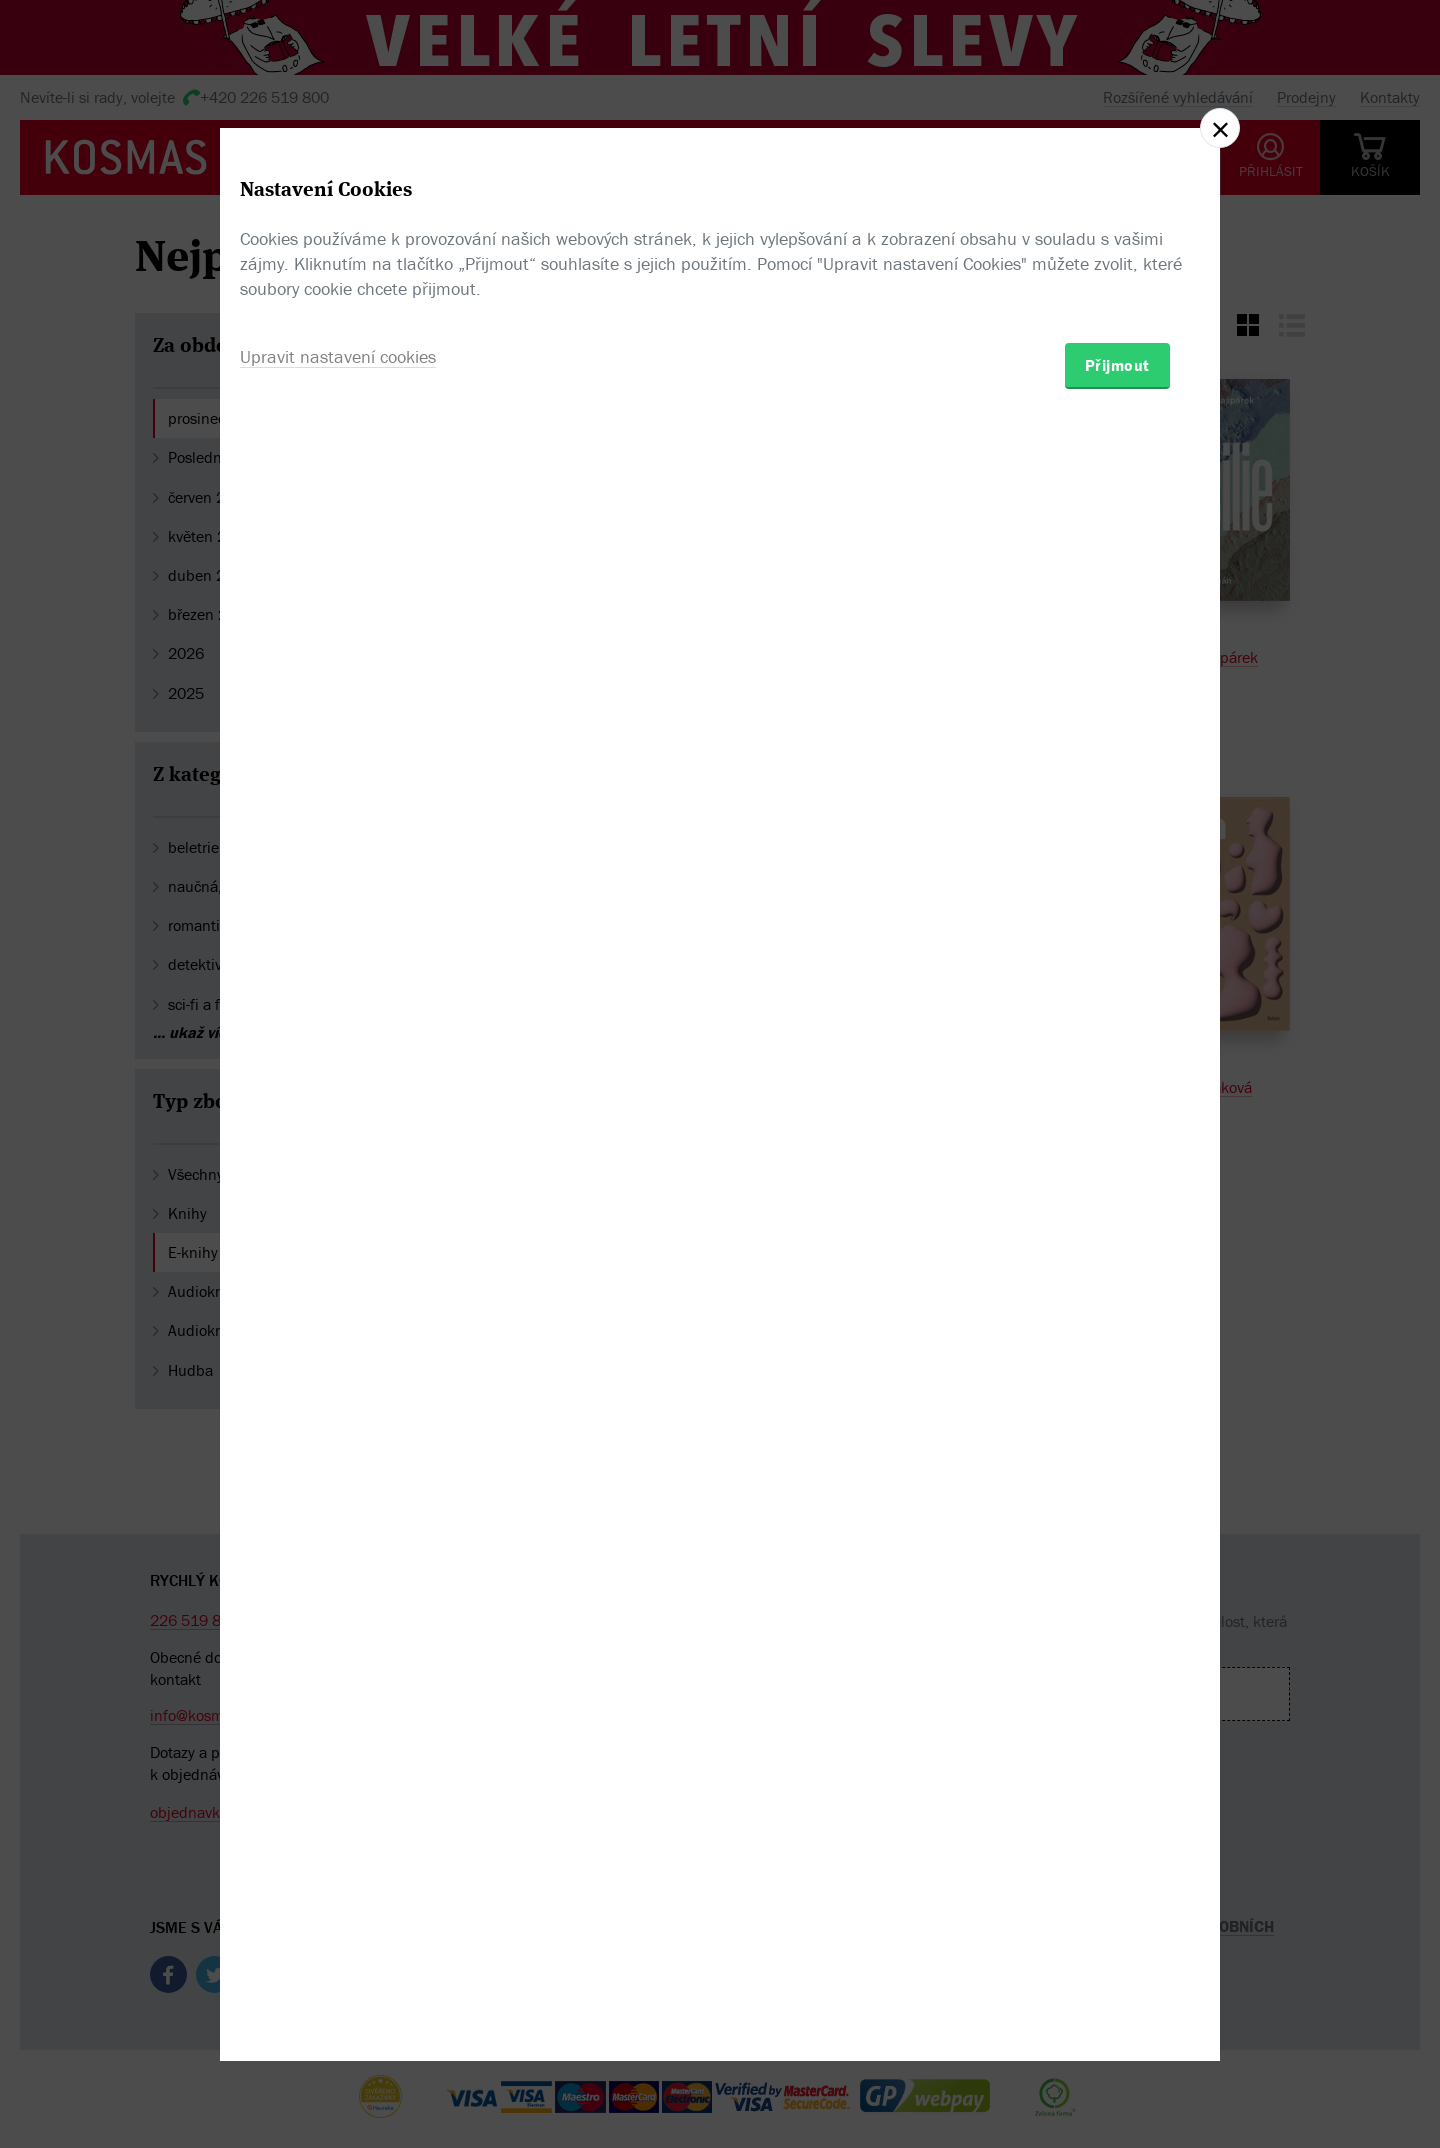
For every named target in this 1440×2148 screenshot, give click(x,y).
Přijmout (1117, 1191)
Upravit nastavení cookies (338, 1182)
